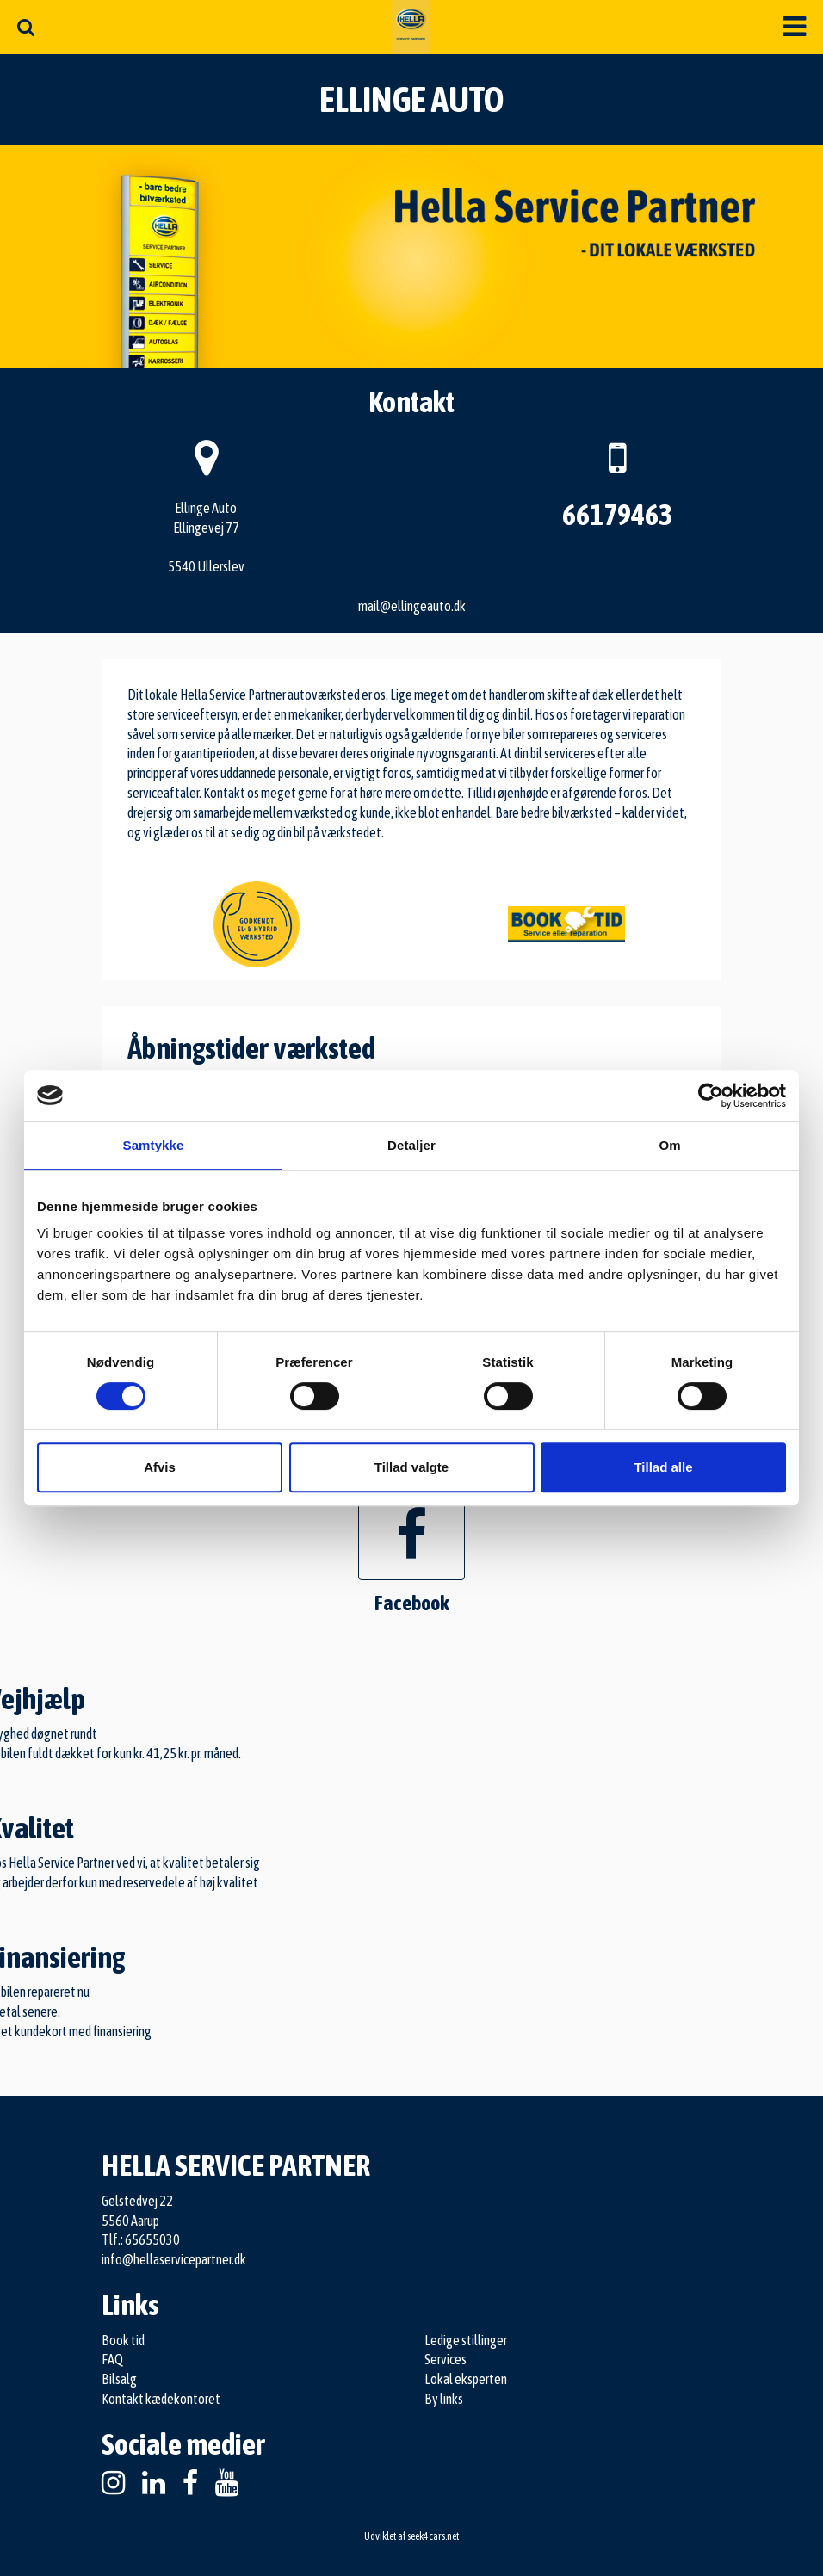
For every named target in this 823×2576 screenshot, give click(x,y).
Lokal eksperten (465, 2379)
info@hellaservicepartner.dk (174, 2259)
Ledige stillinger (465, 2340)
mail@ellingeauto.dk (412, 606)
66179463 (617, 514)
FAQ (112, 2359)
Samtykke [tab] (153, 1145)
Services (445, 2359)
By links (443, 2398)
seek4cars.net (433, 2536)
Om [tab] (669, 1145)
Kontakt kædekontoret (161, 2398)
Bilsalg (119, 2379)
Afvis (160, 1467)
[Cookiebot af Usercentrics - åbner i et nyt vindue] (710, 1096)
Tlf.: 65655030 (141, 2239)
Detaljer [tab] (411, 1145)
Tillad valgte (411, 1467)
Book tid (123, 2340)
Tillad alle (663, 1467)
